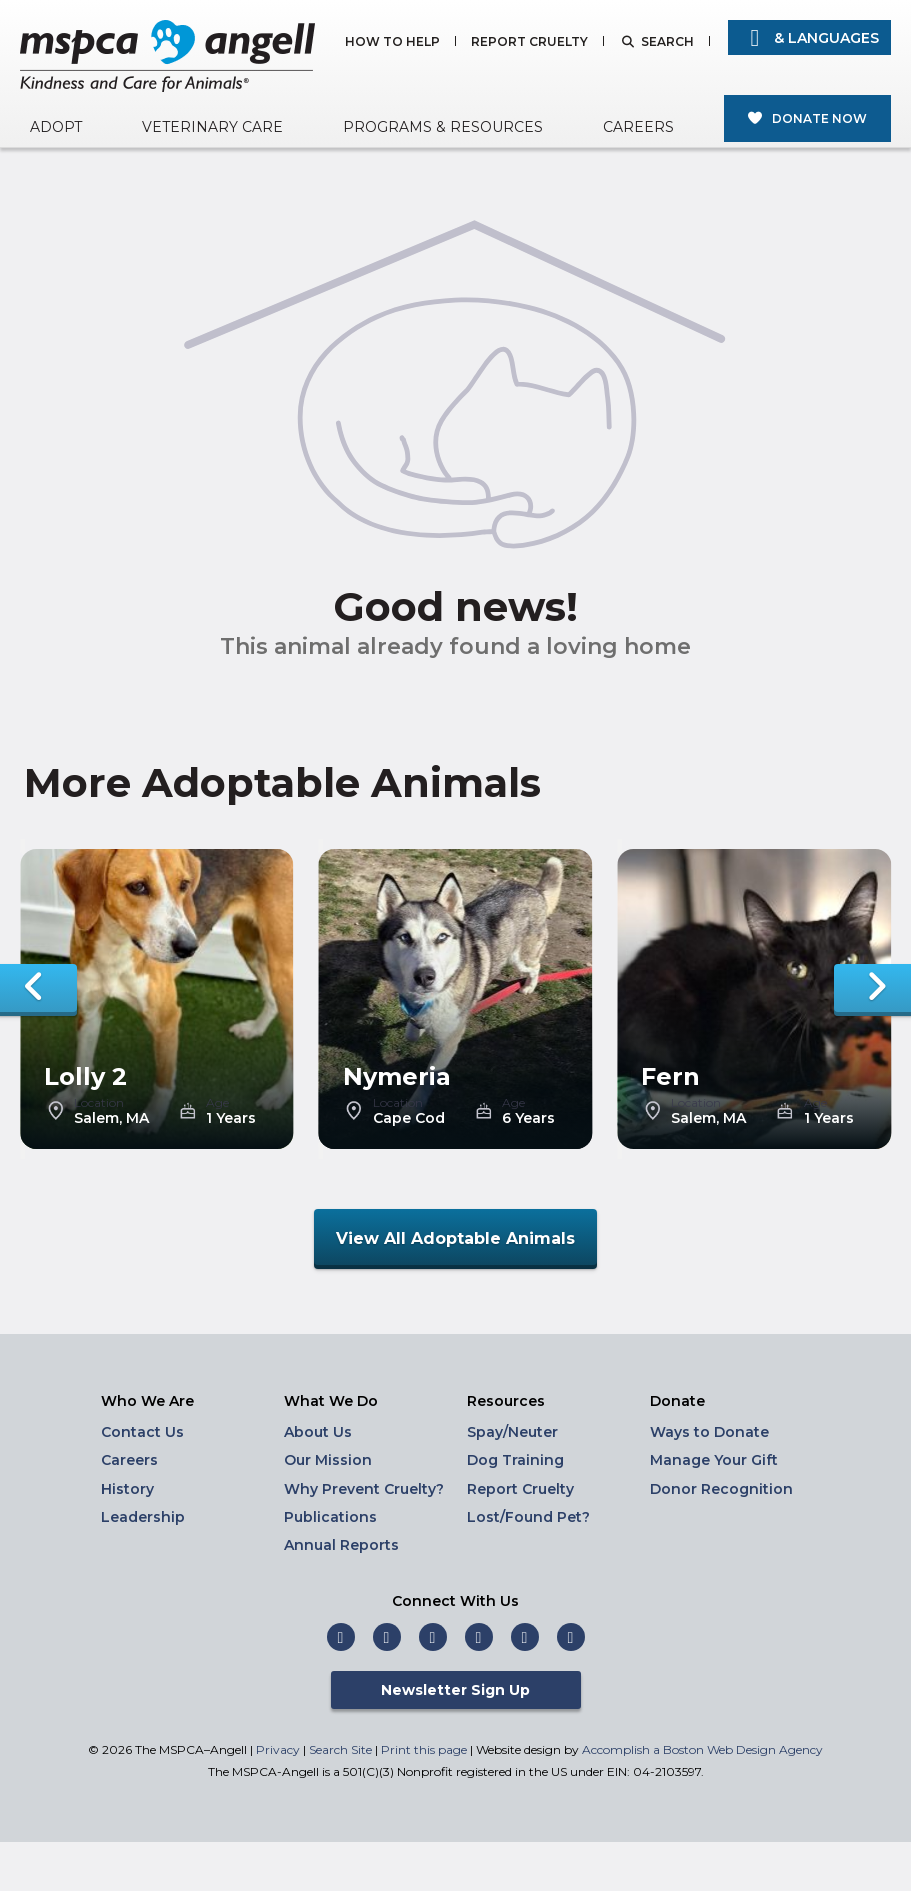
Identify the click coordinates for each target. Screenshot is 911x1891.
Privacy (278, 1749)
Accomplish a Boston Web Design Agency (702, 1749)
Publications (330, 1517)
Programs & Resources (443, 127)
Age (217, 1103)
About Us (318, 1432)
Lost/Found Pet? (528, 1517)
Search (667, 42)
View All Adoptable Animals (455, 1238)
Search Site (342, 1749)
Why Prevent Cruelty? (364, 1489)
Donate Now (819, 118)
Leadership (143, 1517)
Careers (638, 127)
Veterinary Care (212, 127)
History (127, 1489)
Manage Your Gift (714, 1460)
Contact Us (142, 1432)
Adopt (56, 127)
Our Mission (328, 1460)
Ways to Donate (709, 1432)
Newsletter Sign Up (455, 1690)
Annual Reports (341, 1545)
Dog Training (515, 1460)
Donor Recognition (721, 1489)
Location (99, 1103)
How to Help (392, 42)
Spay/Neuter (512, 1432)
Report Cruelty (529, 42)
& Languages (809, 38)
